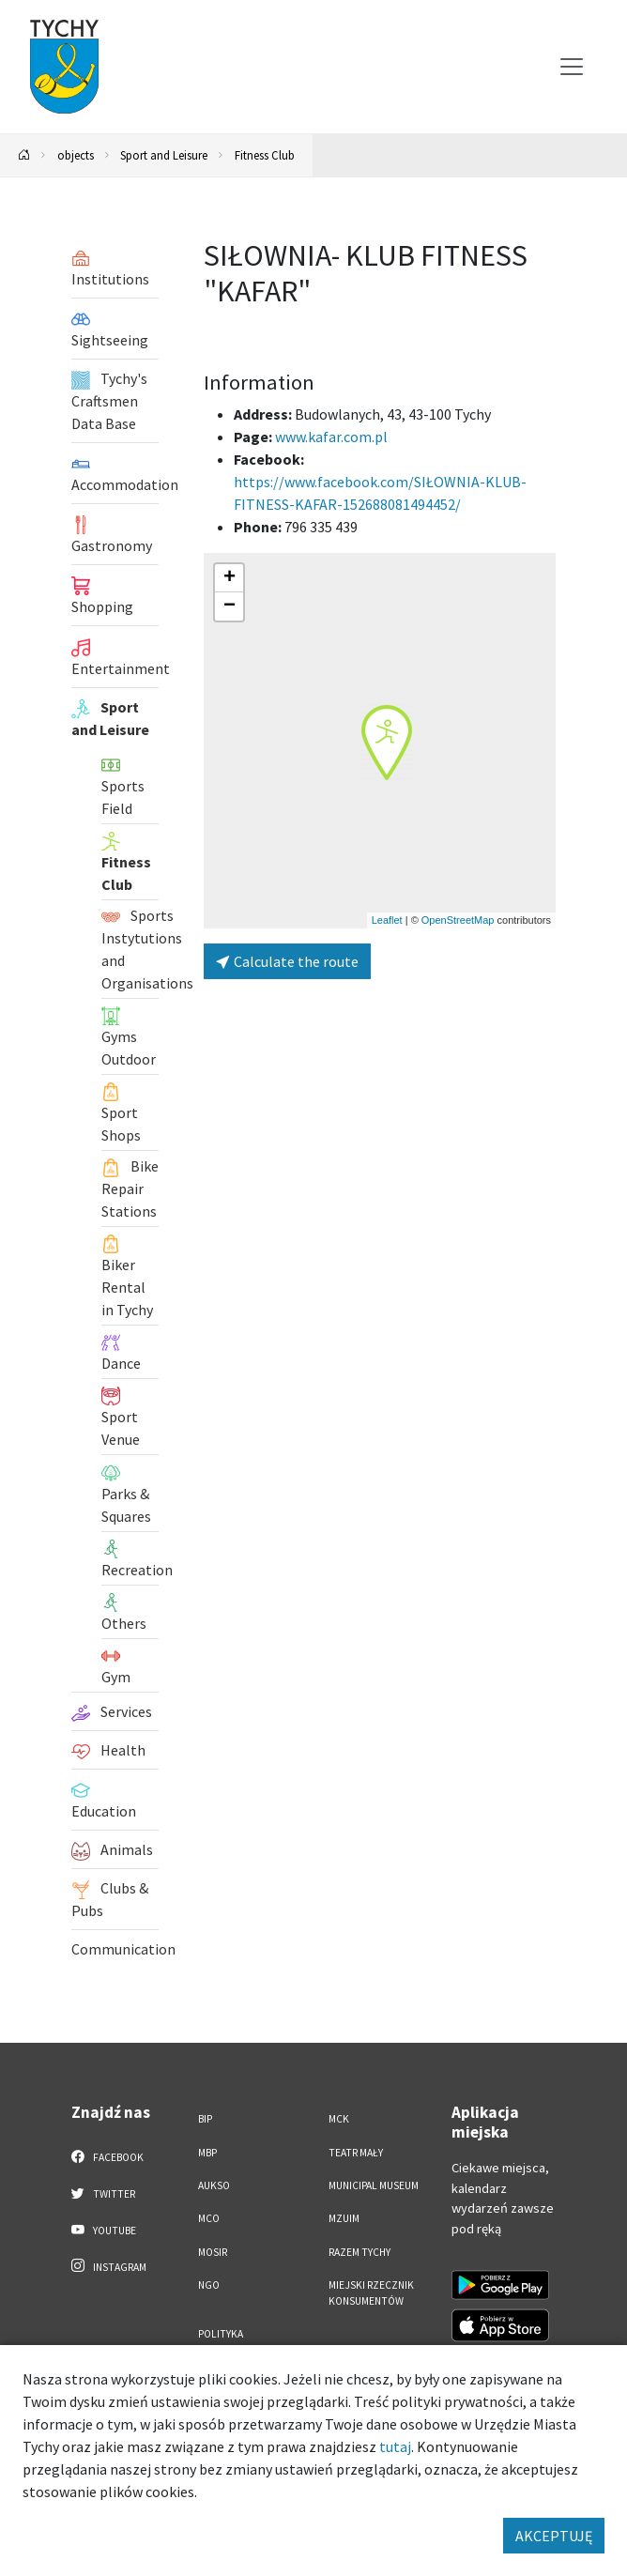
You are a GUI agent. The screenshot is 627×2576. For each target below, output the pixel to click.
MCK (339, 2118)
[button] (386, 742)
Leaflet (387, 920)
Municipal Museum (374, 2185)
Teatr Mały (356, 2152)
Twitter (103, 2193)
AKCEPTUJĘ (553, 2535)
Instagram (108, 2266)
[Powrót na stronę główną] (24, 155)
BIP (205, 2118)
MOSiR (212, 2252)
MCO (209, 2218)
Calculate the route (287, 961)
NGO (209, 2285)
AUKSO (214, 2185)
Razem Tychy (359, 2252)
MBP (207, 2152)
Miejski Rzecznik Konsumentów (371, 2293)
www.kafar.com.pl (331, 436)
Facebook (107, 2156)
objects (75, 154)
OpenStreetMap (458, 920)
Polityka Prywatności (230, 2341)
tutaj (395, 2446)
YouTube (103, 2229)
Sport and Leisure (163, 154)
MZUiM (344, 2218)
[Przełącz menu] (571, 66)
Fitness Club (265, 154)
